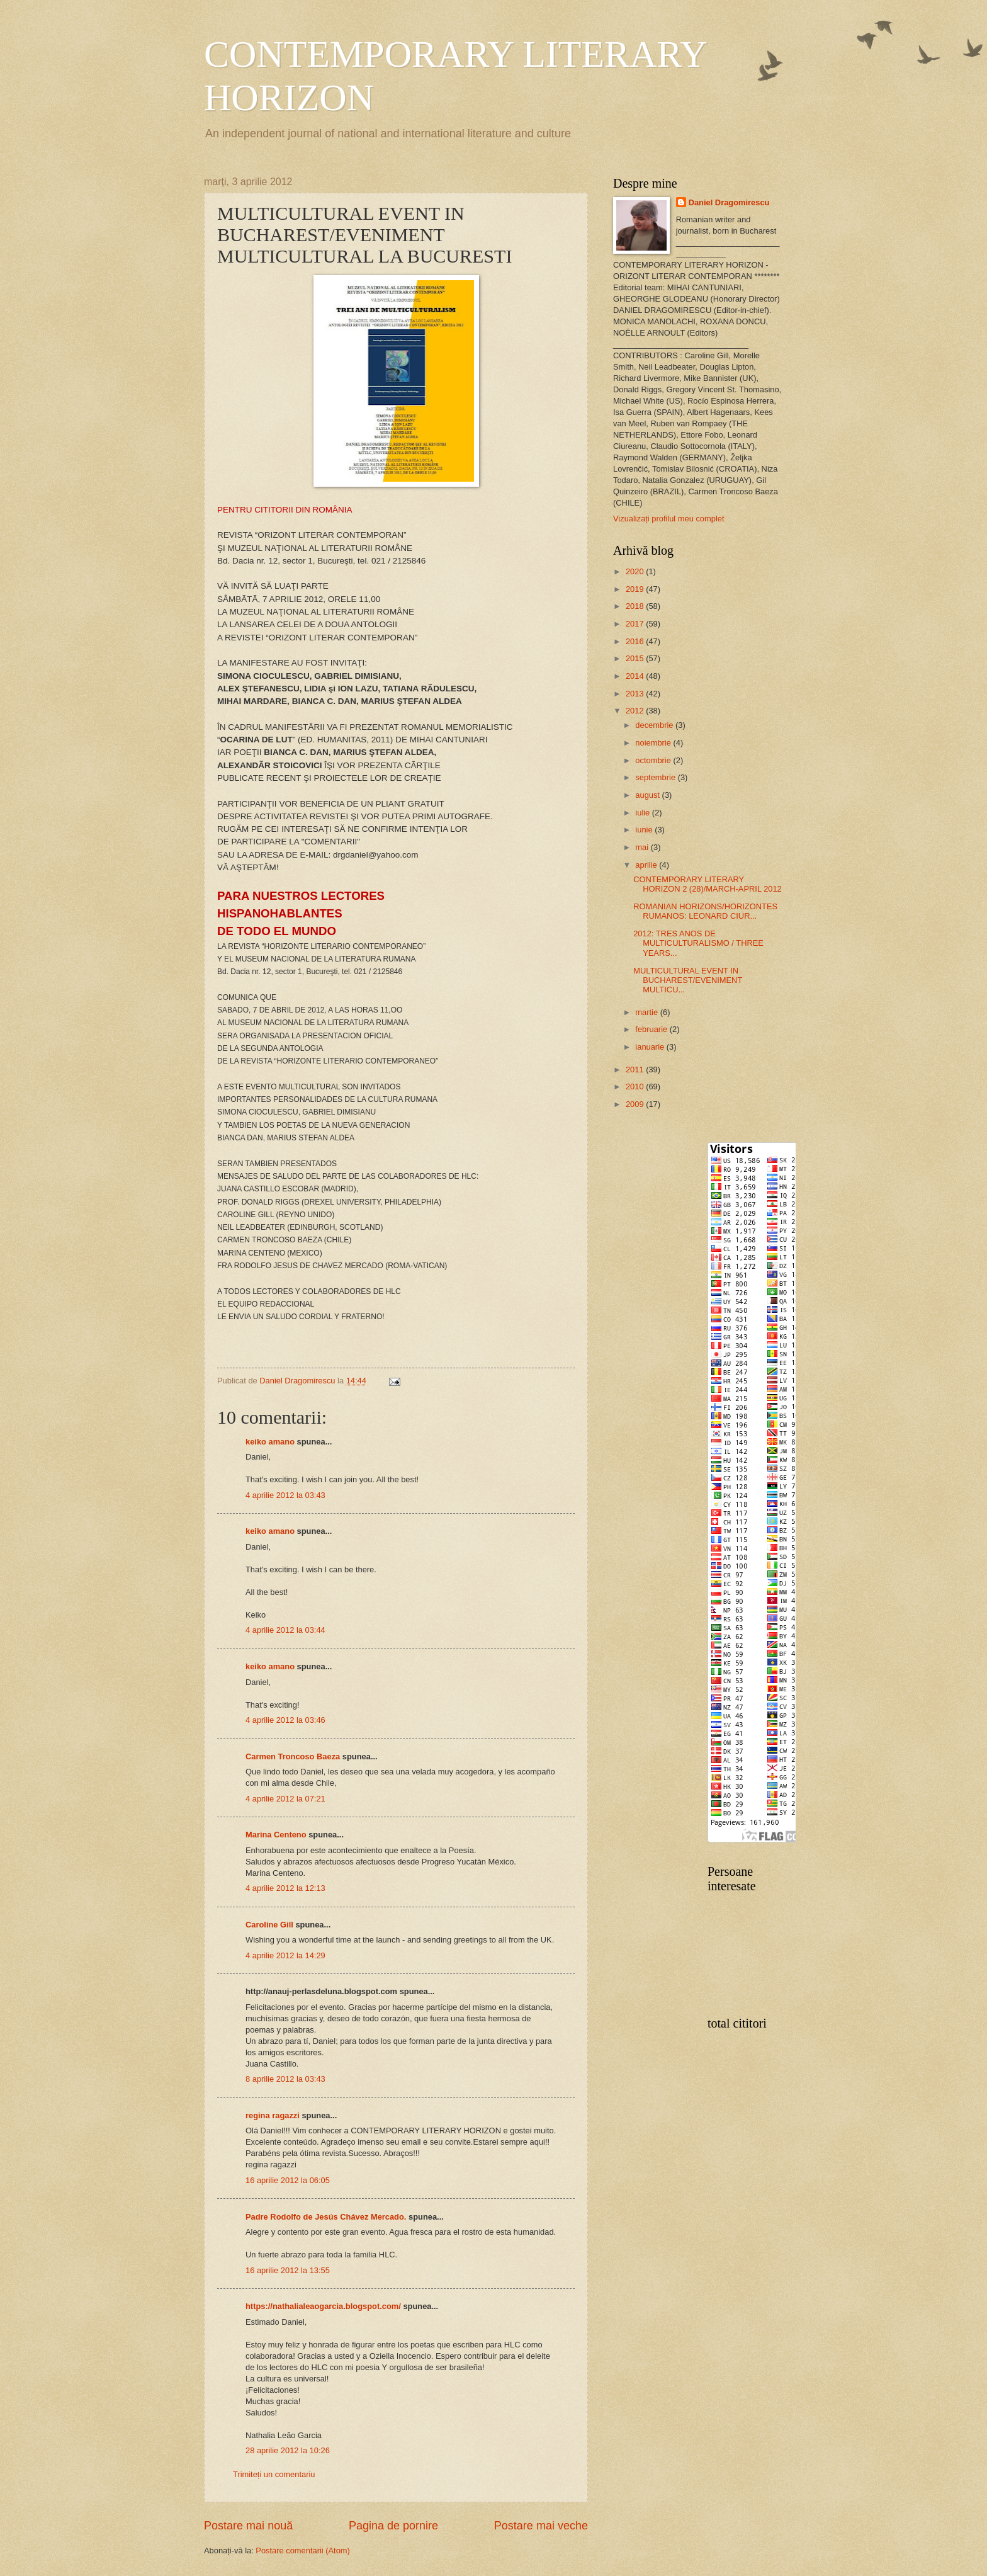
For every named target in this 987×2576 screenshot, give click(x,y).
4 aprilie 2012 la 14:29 (285, 1955)
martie (647, 1012)
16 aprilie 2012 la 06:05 (287, 2180)
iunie (645, 829)
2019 (636, 589)
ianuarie (650, 1047)
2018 (636, 606)
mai (642, 847)
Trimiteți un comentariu (274, 2474)
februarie (652, 1029)
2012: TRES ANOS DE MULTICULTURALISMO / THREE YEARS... (698, 943)
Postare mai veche (541, 2525)
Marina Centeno (276, 1834)
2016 (636, 641)
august (648, 795)
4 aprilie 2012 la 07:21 (285, 1798)
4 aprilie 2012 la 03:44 (285, 1630)
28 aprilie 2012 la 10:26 (287, 2450)
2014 (636, 676)
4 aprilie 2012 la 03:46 (285, 1720)
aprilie (647, 865)
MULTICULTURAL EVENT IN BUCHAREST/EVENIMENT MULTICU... (687, 980)
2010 (636, 1086)
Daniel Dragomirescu (729, 202)
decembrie (655, 725)
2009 (636, 1104)
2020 (636, 571)
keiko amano (270, 1441)
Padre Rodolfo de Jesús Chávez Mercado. (325, 2216)
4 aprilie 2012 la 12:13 (285, 1888)
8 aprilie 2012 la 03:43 (285, 2079)
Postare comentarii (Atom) (303, 2550)
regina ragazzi (272, 2115)
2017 (636, 623)
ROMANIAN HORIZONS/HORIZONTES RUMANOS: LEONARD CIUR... (705, 911)
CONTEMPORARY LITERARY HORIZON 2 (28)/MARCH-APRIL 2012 (707, 884)
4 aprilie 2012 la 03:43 (285, 1495)
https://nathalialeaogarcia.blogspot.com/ (323, 2306)
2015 (636, 658)
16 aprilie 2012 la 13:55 (287, 2270)
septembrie (656, 777)
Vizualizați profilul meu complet (669, 518)
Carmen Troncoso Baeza (292, 1756)
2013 (636, 693)
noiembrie (654, 742)
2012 (636, 710)
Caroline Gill (269, 1924)
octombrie (654, 760)
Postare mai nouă (248, 2525)
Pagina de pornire (393, 2525)
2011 (636, 1069)
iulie (643, 812)
